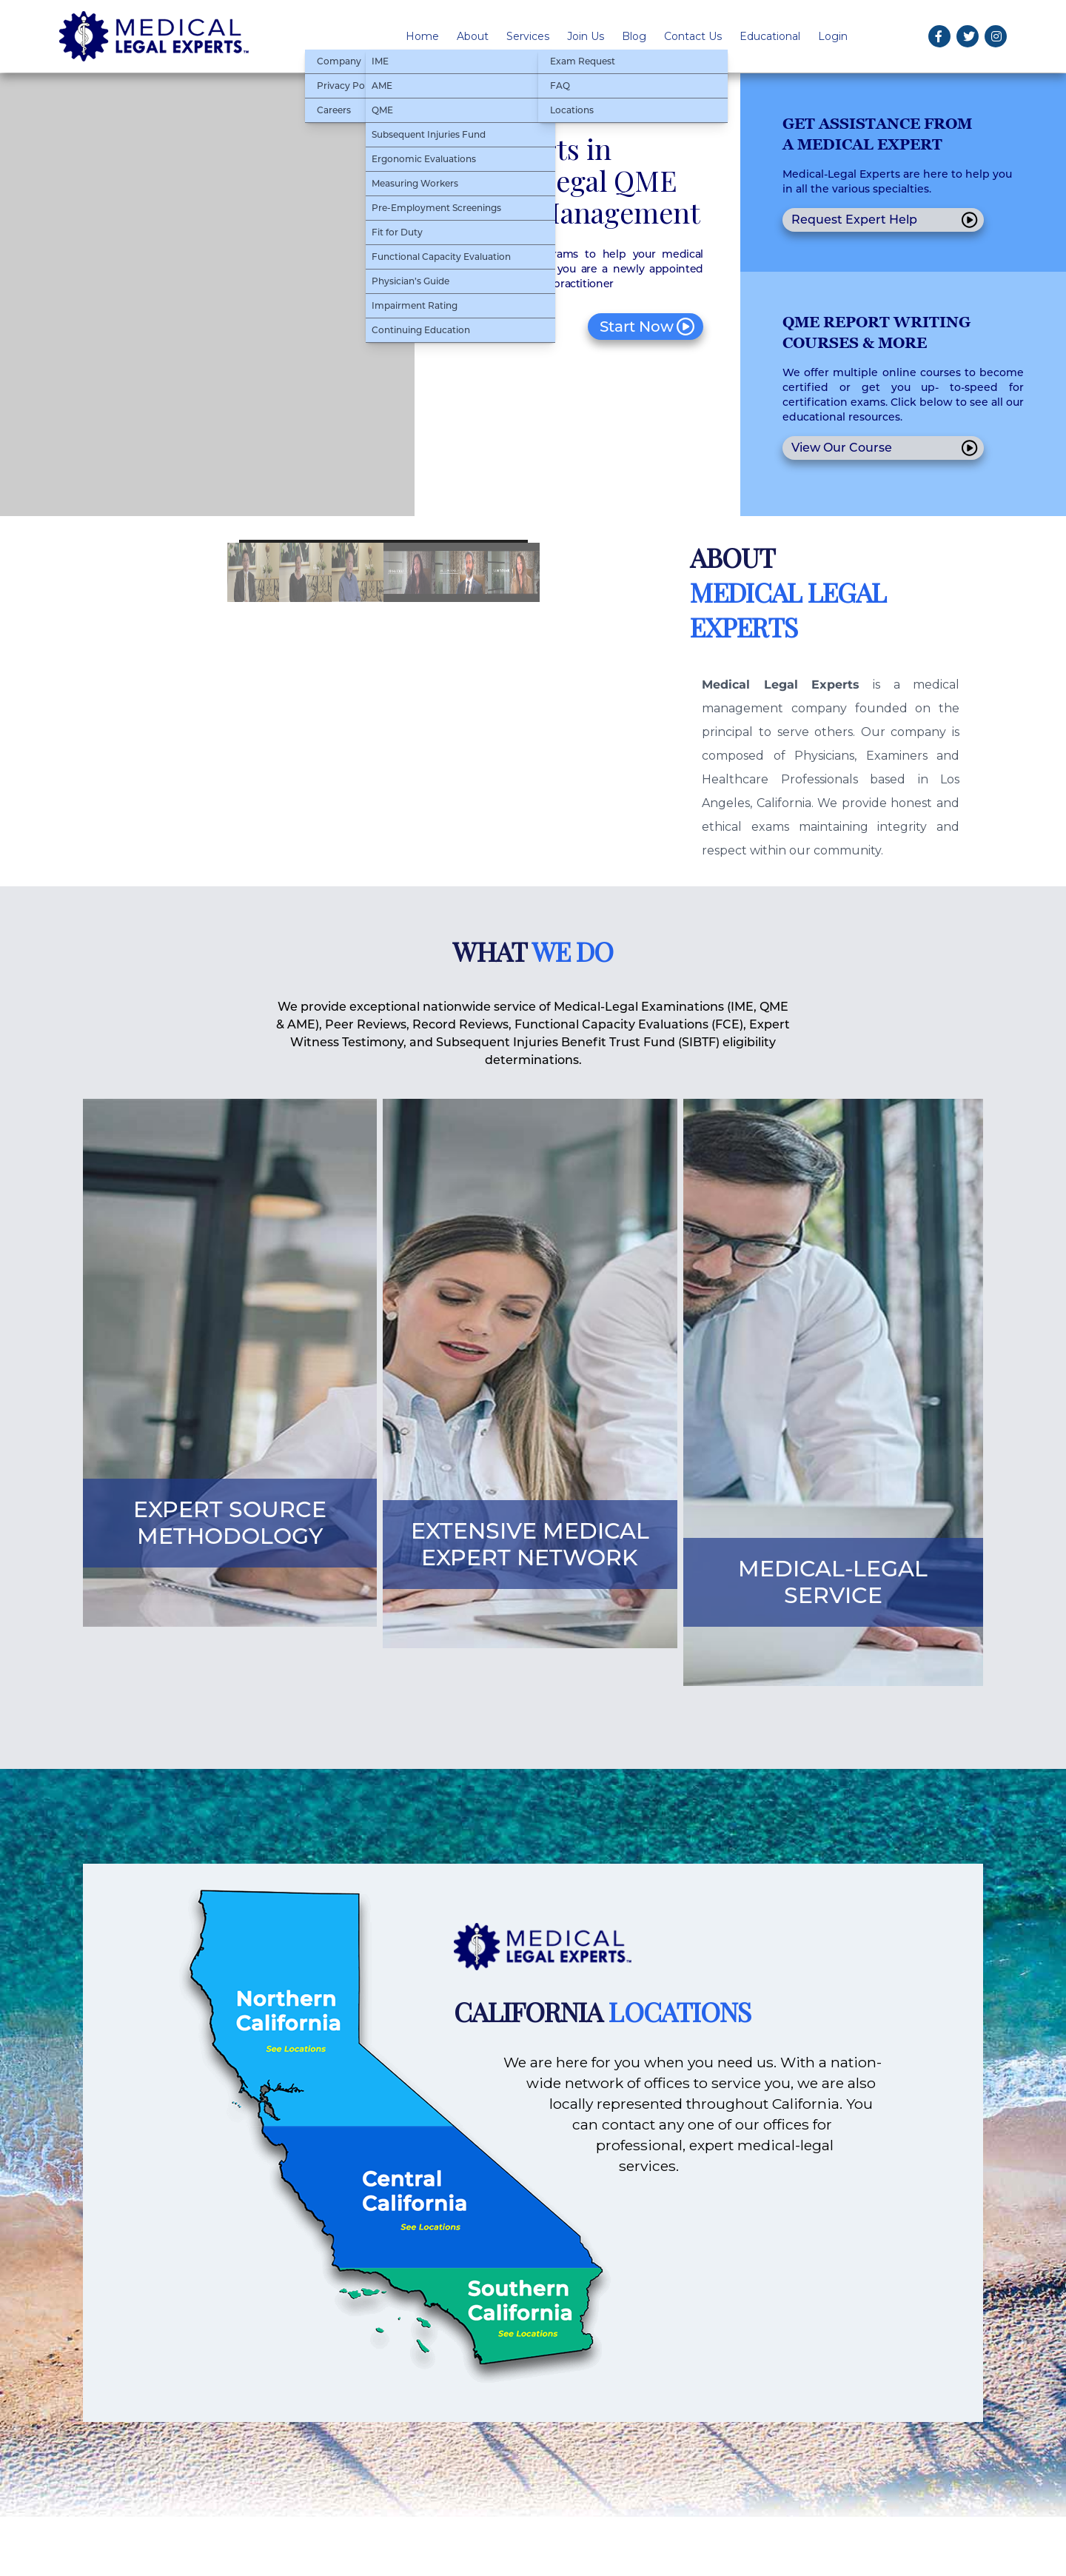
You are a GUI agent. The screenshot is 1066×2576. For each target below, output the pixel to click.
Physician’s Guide (410, 281)
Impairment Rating (414, 305)
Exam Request (582, 61)
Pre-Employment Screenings (436, 207)
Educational (770, 36)
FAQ (560, 85)
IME (380, 61)
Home (422, 36)
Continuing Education (421, 329)
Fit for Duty (397, 232)
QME (382, 110)
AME (382, 85)
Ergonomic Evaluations (424, 158)
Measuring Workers (415, 183)
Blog (634, 36)
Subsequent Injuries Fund (429, 134)
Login (833, 36)
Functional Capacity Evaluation (441, 256)
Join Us (585, 36)
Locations (572, 110)
